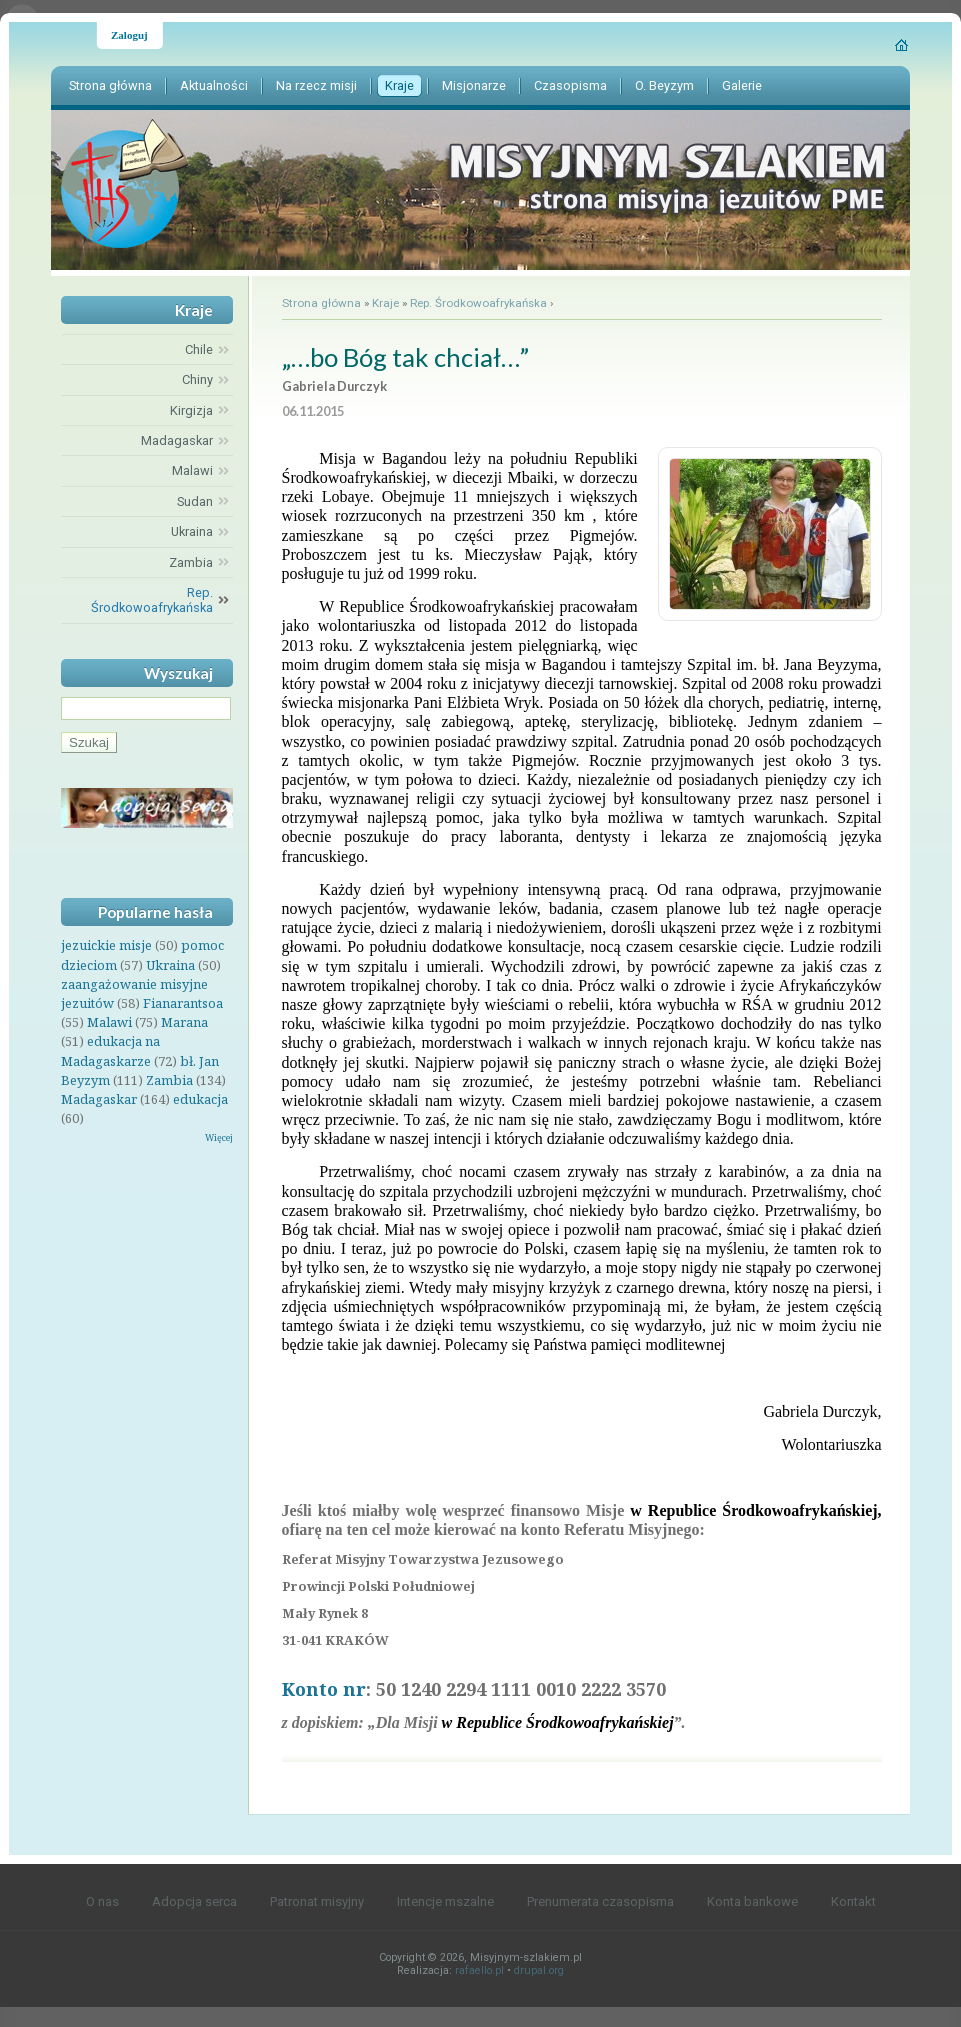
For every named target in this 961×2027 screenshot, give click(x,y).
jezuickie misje (106, 945)
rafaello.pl (479, 1970)
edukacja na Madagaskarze (110, 1050)
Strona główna (321, 303)
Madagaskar (99, 1099)
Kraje (385, 303)
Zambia (169, 1080)
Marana (184, 1022)
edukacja (200, 1099)
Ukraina (170, 965)
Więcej (219, 1137)
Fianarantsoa (183, 1003)
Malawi (109, 1022)
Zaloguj (129, 35)
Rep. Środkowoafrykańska (478, 303)
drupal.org (539, 1970)
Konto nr (324, 1689)
